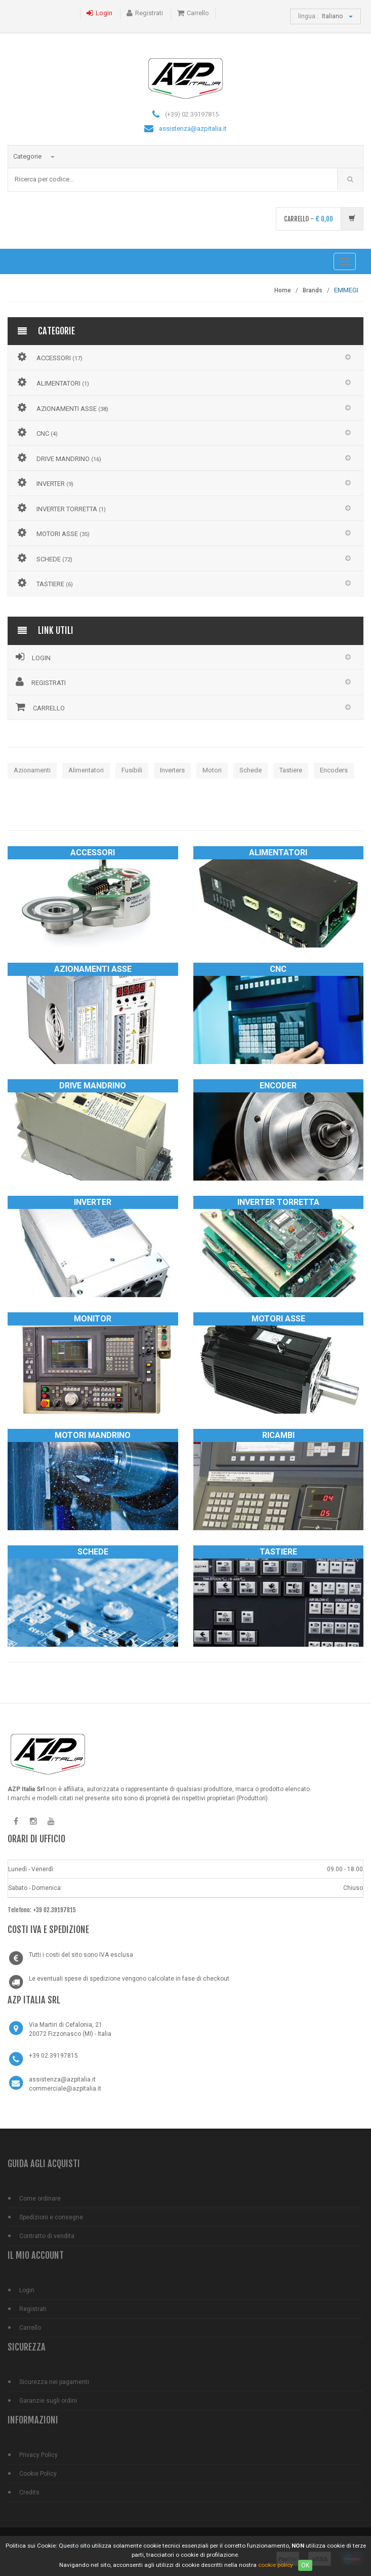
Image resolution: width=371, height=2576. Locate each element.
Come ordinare (40, 2198)
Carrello (198, 13)
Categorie (34, 156)
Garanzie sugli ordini (48, 2400)
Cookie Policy (38, 2473)
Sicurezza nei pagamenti (54, 2381)
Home (282, 290)
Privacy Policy (38, 2454)
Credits (29, 2492)
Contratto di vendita (46, 2236)
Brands (312, 290)
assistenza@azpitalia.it (193, 128)
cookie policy (275, 2564)
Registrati (149, 13)
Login (104, 13)
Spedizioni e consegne (51, 2217)
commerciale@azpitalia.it (65, 2088)
